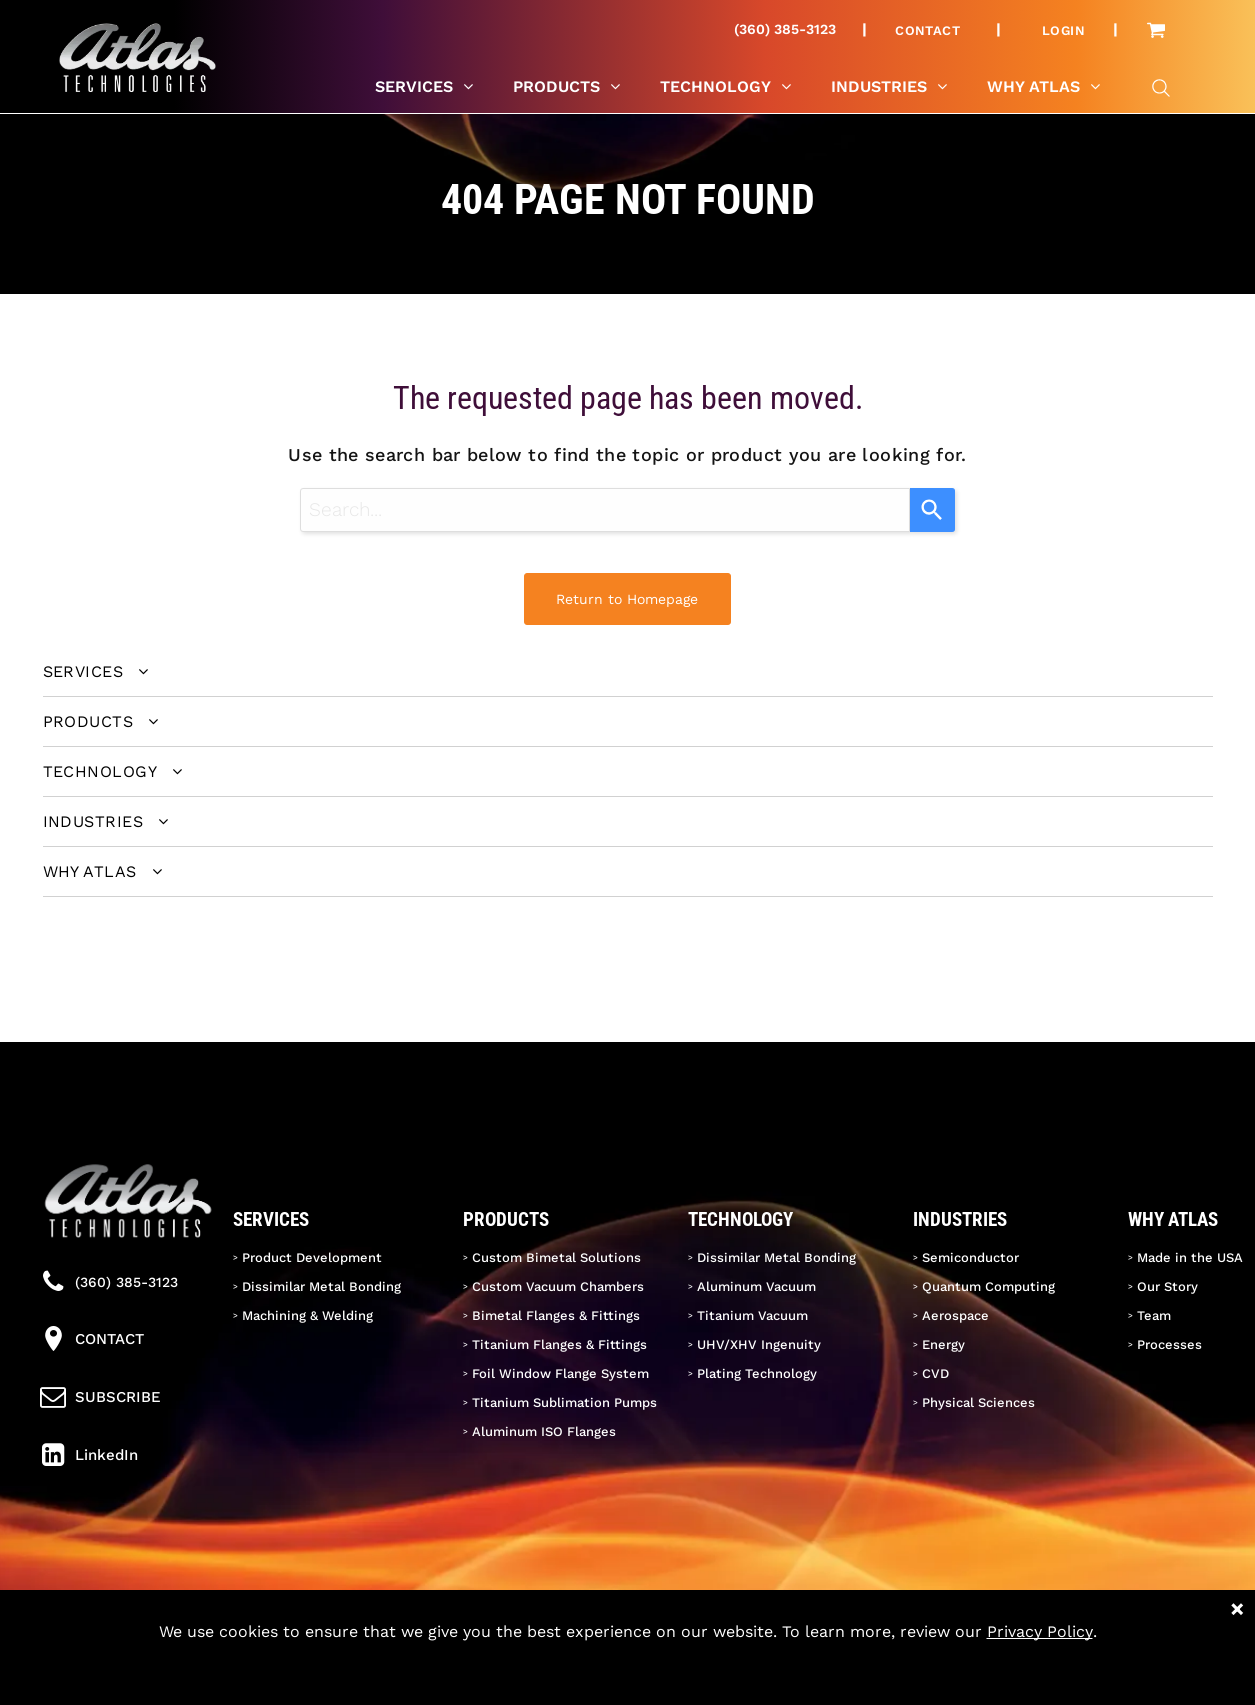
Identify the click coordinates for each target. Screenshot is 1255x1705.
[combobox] (605, 510)
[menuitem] (935, 30)
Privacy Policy (1040, 1631)
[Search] (932, 510)
